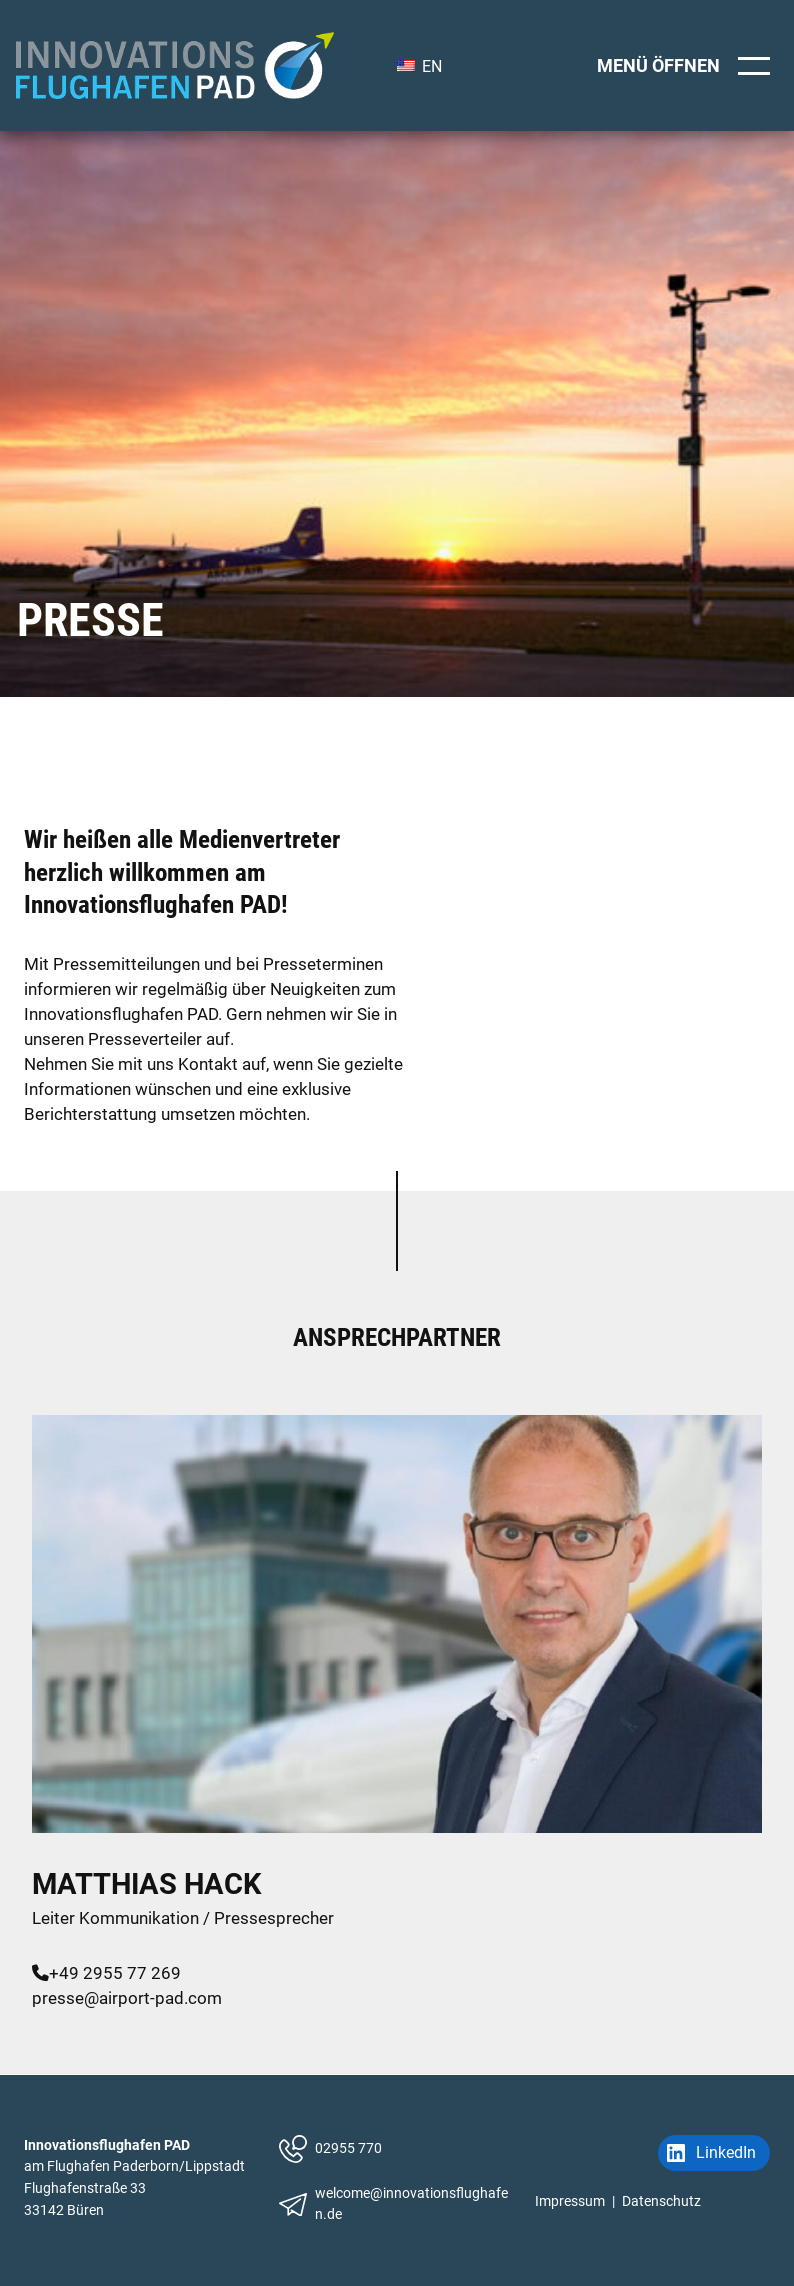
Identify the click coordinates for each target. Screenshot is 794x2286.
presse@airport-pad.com (127, 1998)
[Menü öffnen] (687, 66)
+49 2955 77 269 (106, 1973)
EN (419, 66)
